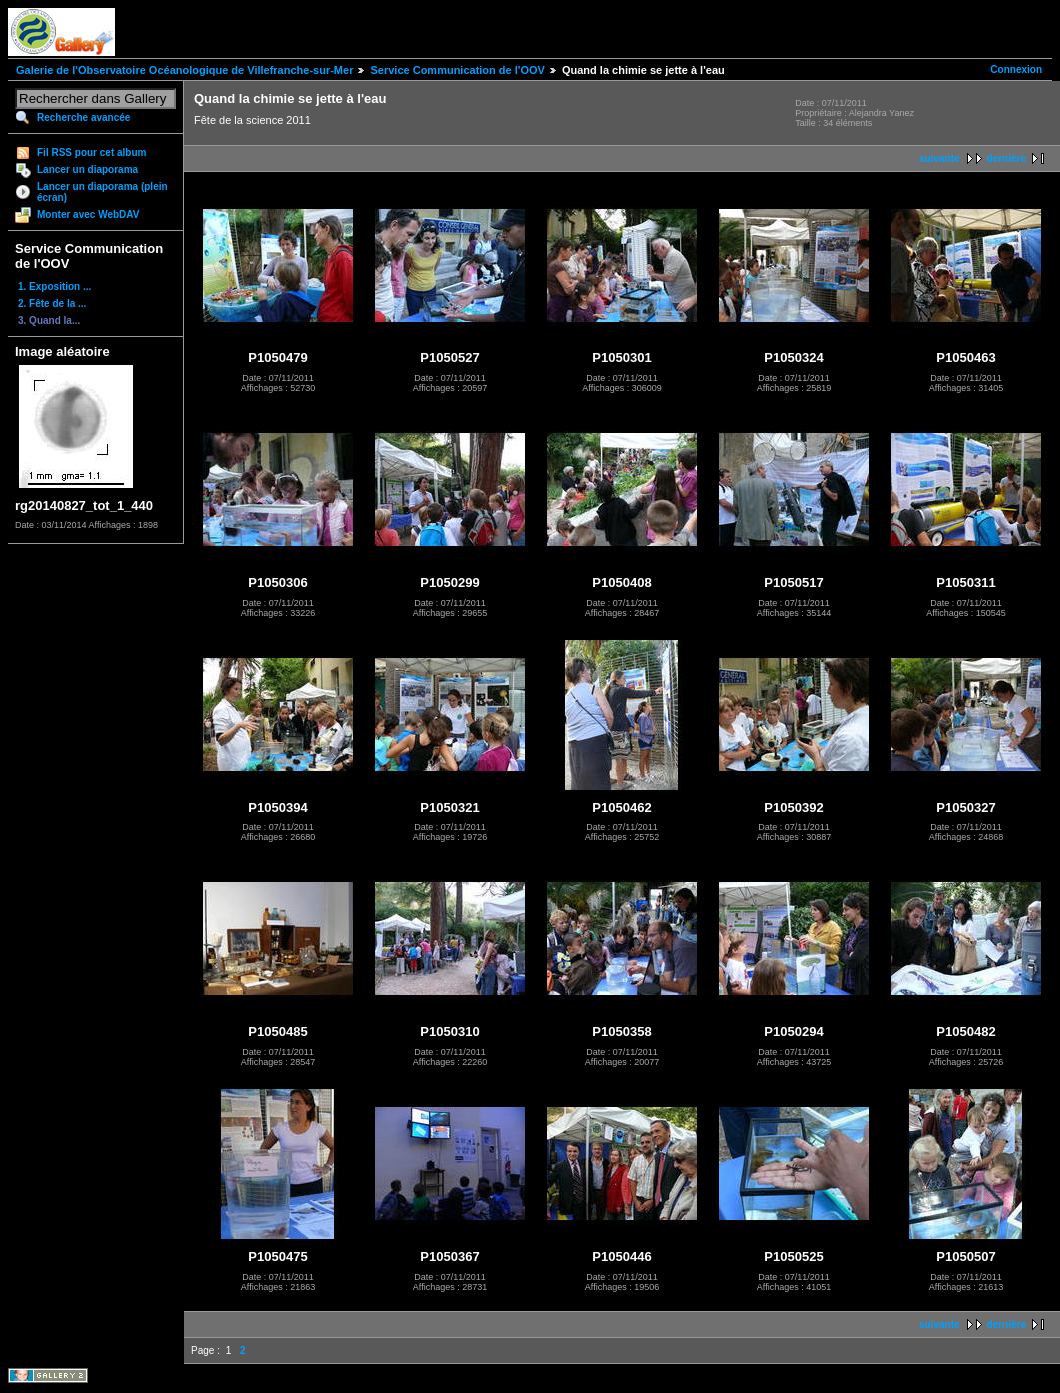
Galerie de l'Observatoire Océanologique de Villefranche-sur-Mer (184, 70)
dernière (1006, 158)
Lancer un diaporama (87, 169)
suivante (939, 158)
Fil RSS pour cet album (91, 152)
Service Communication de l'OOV (457, 70)
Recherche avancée (83, 117)
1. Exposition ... (54, 286)
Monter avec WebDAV (88, 214)
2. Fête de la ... (52, 303)
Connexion (1016, 69)
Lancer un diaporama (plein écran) (102, 192)
